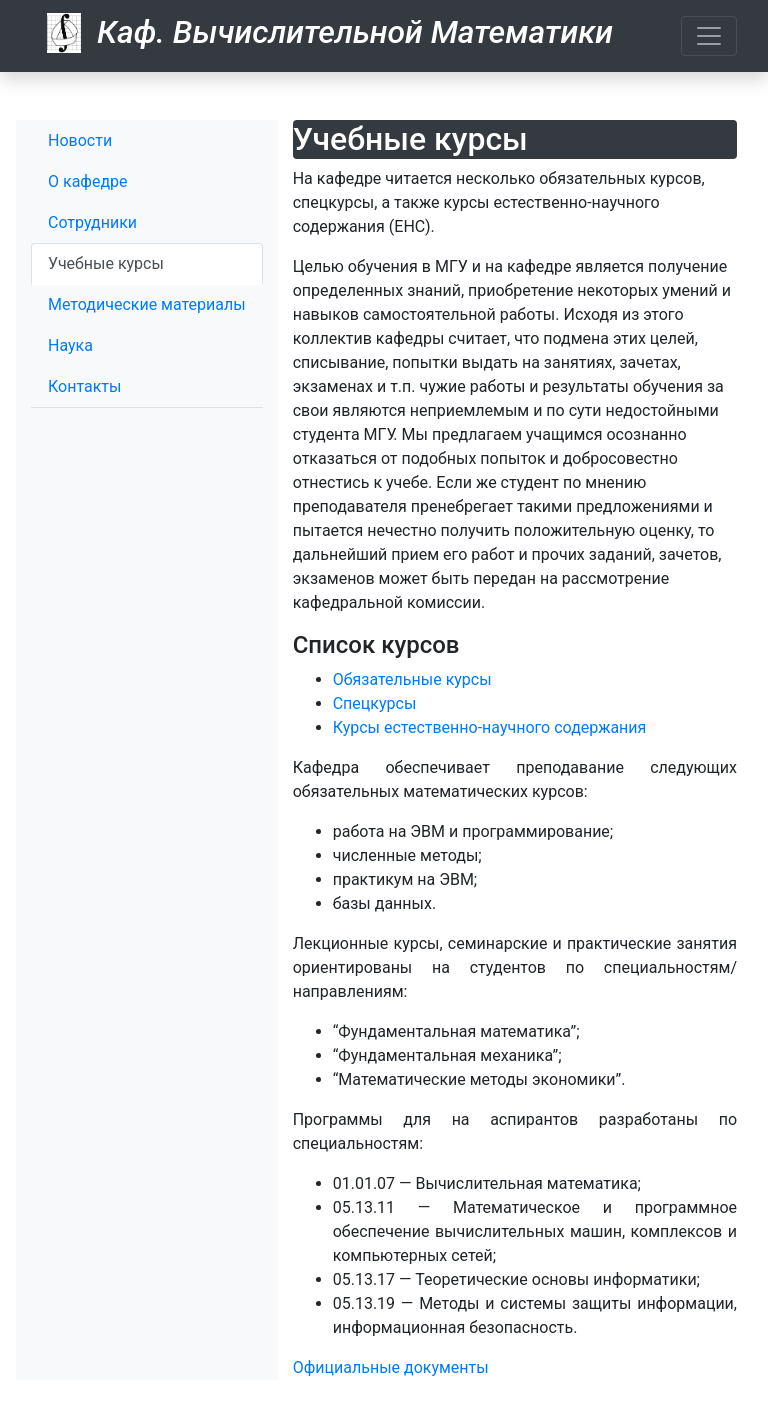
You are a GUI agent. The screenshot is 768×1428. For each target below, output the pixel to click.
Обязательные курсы (412, 679)
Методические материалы (147, 304)
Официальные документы (391, 1367)
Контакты (84, 386)
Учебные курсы (106, 263)
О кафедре (88, 181)
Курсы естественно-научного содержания (490, 727)
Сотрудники (92, 222)
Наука (70, 345)
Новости (80, 140)
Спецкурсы (375, 703)
